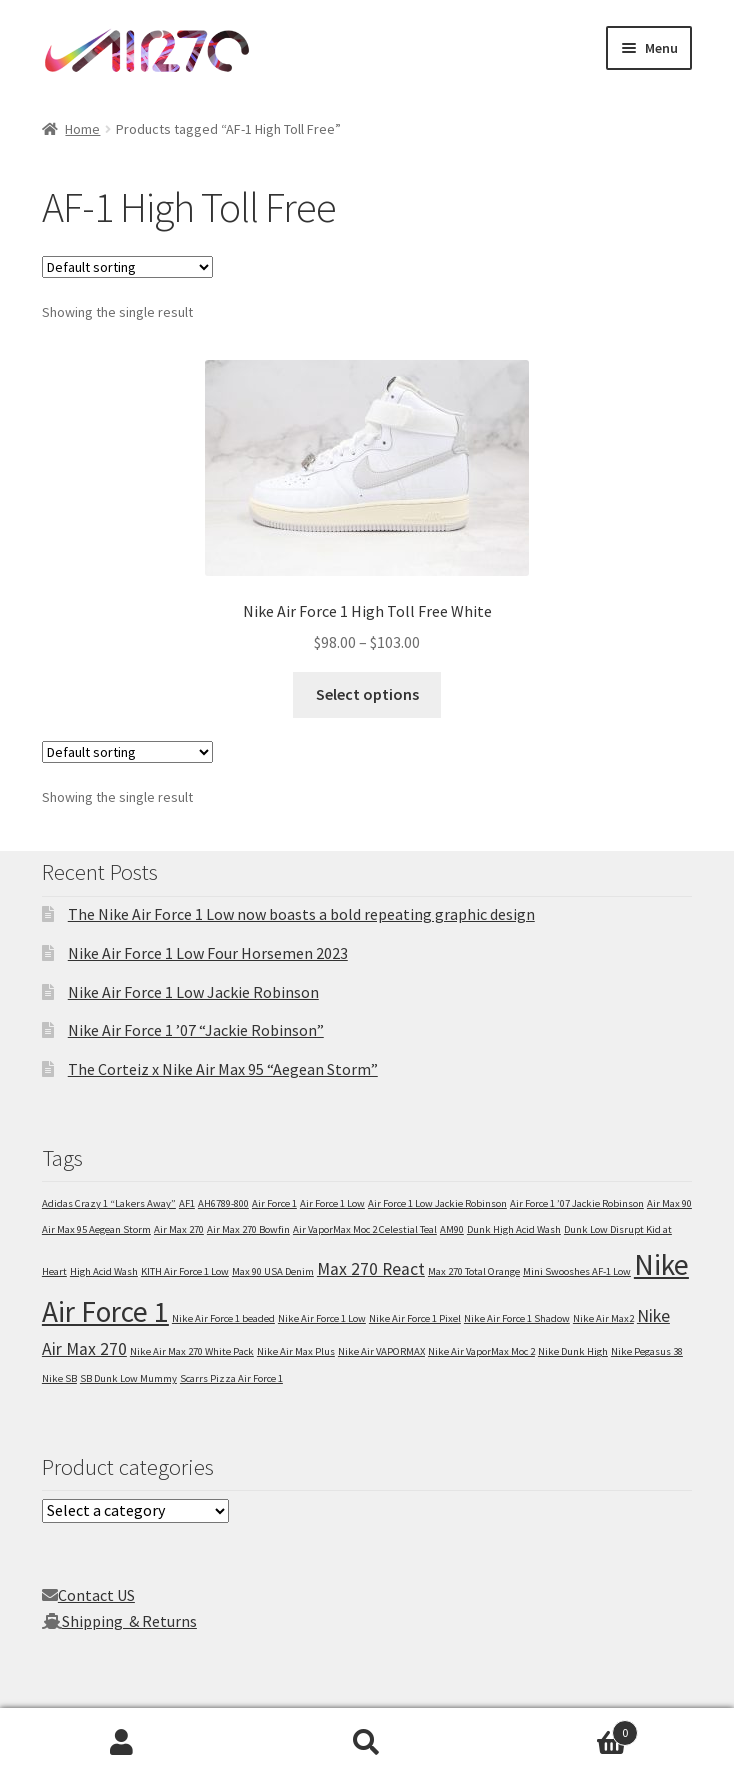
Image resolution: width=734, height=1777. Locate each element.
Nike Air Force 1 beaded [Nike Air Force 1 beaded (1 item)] (223, 1318)
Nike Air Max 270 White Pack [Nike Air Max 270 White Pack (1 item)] (192, 1351)
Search (367, 1743)
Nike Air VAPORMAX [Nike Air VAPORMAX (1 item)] (381, 1351)
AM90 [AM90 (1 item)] (452, 1229)
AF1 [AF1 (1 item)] (187, 1203)
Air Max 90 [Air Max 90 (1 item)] (669, 1203)
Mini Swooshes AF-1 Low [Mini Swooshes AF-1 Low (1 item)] (577, 1271)
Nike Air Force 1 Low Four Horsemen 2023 (208, 953)
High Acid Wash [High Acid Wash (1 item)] (104, 1271)
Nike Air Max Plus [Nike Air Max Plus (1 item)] (296, 1351)
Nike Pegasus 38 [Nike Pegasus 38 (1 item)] (647, 1351)
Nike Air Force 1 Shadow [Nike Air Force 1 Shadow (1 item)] (517, 1318)
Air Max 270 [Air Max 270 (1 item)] (179, 1229)
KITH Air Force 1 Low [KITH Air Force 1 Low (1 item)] (185, 1271)
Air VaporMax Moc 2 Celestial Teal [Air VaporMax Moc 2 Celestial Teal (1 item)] (365, 1229)
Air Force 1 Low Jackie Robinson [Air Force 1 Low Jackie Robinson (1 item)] (437, 1203)
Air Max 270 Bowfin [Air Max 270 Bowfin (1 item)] (248, 1229)
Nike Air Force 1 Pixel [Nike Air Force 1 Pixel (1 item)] (415, 1318)
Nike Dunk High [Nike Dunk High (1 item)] (573, 1351)
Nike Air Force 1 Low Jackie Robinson (193, 992)
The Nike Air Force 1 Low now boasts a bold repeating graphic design (301, 914)
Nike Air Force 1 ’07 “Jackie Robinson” (196, 1030)
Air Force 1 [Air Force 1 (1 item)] (274, 1203)
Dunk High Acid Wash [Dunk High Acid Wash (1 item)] (514, 1229)
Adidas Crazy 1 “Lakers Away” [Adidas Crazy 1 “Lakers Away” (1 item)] (109, 1203)
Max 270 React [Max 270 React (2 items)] (371, 1269)
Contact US (96, 1595)
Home (82, 129)
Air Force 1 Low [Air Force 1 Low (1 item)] (332, 1203)
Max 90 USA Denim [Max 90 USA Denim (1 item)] (273, 1271)
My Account (122, 1743)
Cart (563, 1728)
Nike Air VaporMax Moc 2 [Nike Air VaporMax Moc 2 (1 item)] (481, 1351)
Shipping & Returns (129, 1621)
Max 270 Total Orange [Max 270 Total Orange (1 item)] (474, 1271)
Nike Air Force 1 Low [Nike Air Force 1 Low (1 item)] (322, 1318)
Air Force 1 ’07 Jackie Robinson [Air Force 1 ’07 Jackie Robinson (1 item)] (577, 1203)
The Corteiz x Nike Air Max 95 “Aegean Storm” (223, 1069)
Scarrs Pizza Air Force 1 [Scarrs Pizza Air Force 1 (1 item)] (231, 1378)
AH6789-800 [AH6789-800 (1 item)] (223, 1203)
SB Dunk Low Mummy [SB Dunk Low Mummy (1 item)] (128, 1378)
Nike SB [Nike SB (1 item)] (59, 1378)
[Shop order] (127, 267)
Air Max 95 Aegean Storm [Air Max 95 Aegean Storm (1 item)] (96, 1229)
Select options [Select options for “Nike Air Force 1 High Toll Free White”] (367, 694)
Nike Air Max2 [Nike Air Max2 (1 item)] (603, 1318)
